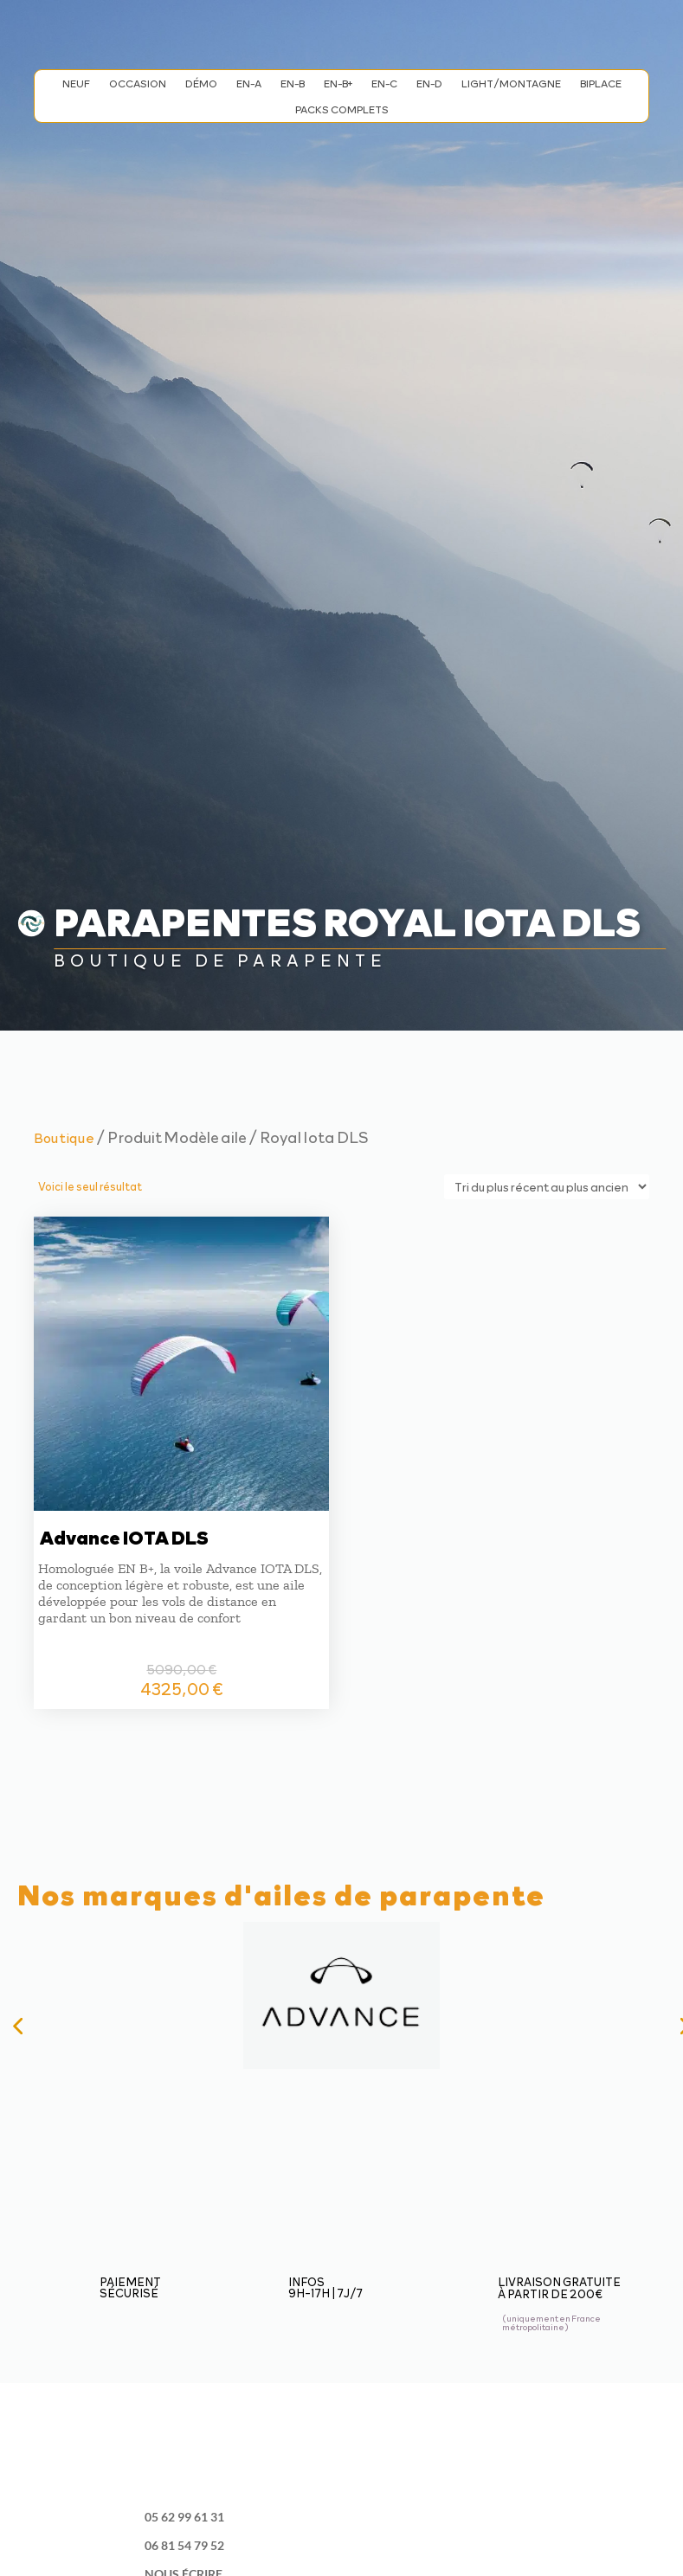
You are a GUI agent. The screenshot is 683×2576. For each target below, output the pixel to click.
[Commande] (546, 1186)
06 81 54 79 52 (184, 2545)
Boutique (64, 1137)
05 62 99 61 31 (184, 2516)
